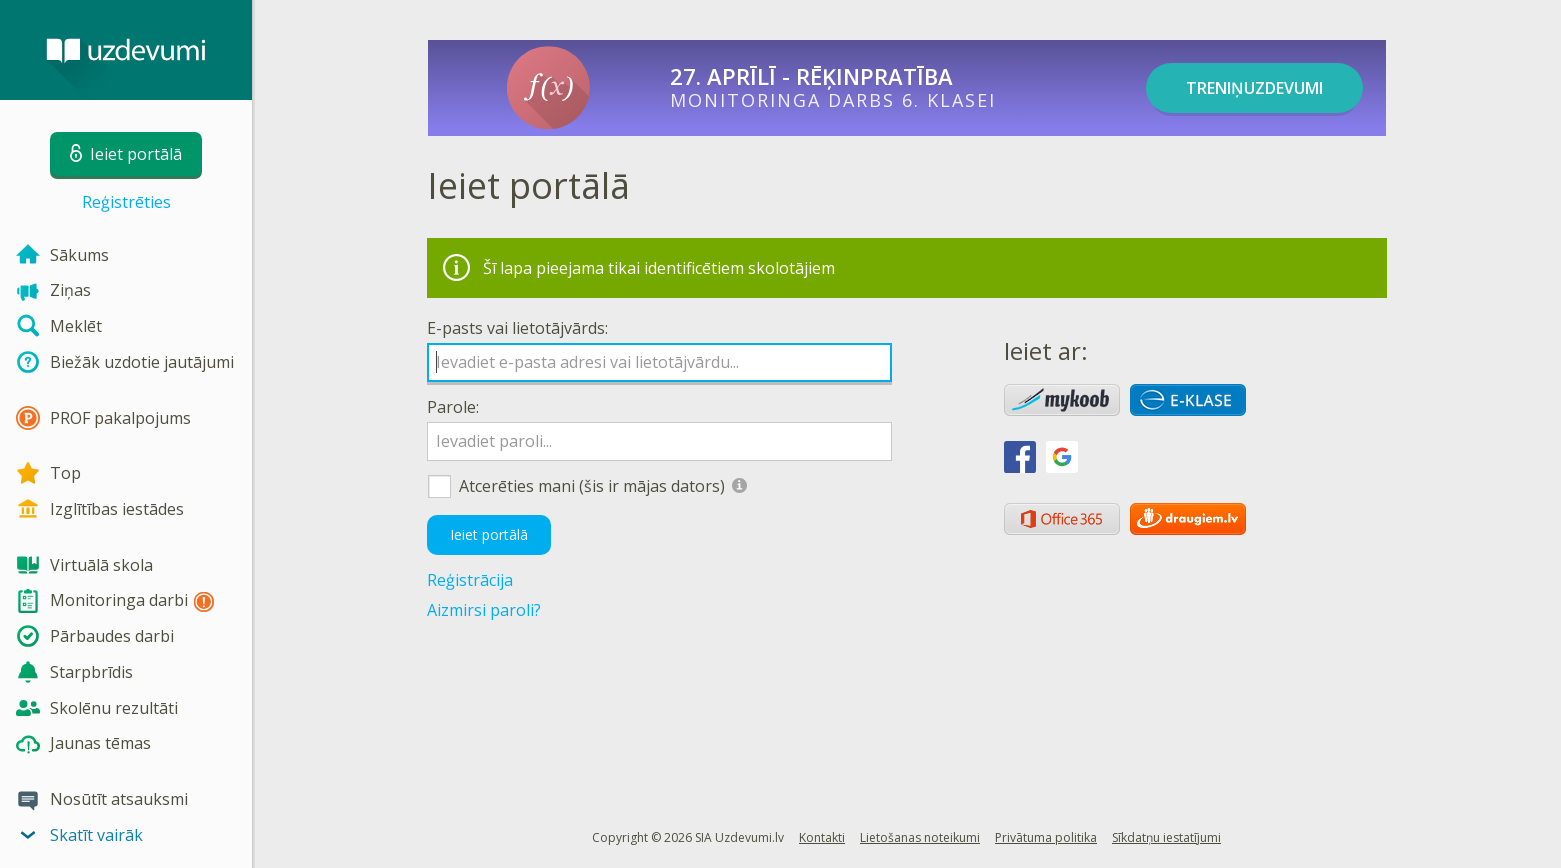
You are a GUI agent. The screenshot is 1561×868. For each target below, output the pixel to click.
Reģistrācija (470, 580)
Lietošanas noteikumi (920, 837)
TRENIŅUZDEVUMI (1254, 88)
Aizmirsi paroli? (484, 610)
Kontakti (822, 837)
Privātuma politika (1046, 837)
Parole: (453, 407)
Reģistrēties (126, 202)
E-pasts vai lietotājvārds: (517, 328)
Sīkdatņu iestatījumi (1166, 837)
